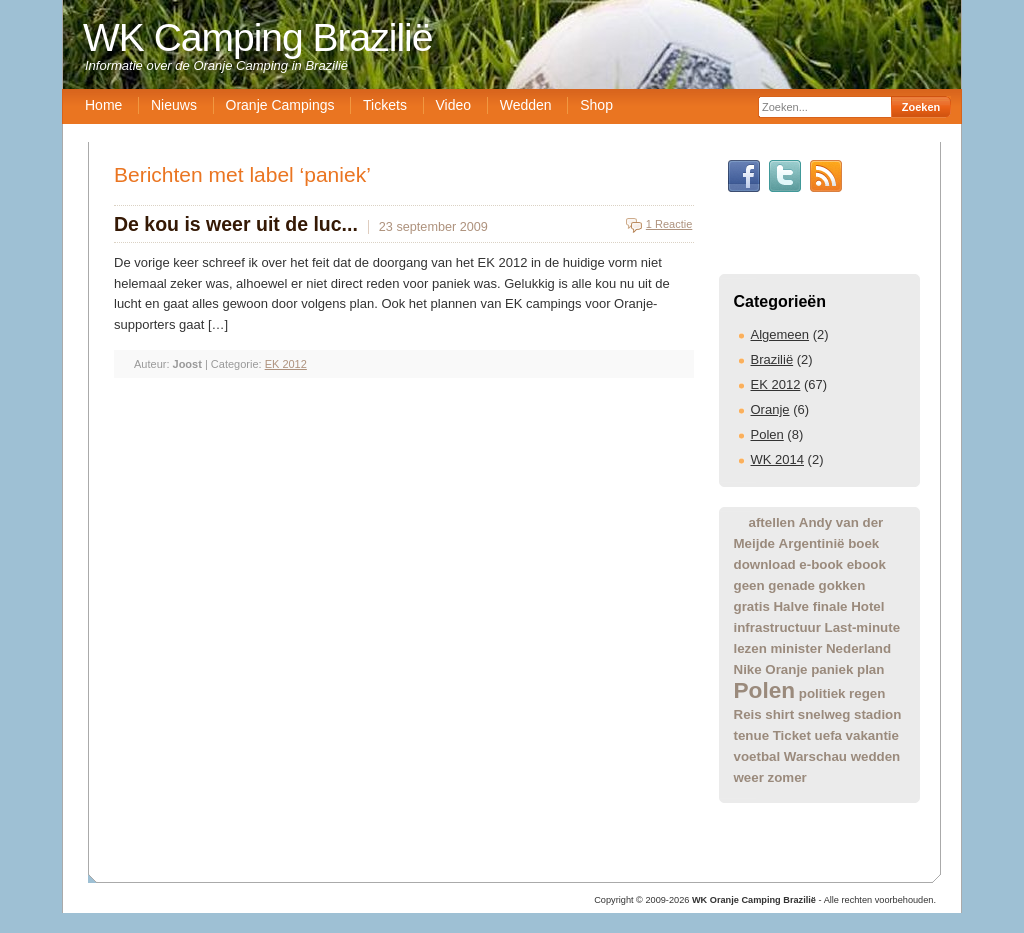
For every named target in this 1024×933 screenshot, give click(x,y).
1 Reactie (669, 224)
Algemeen (780, 334)
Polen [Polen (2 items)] (765, 690)
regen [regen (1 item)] (867, 693)
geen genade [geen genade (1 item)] (774, 585)
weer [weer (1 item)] (749, 777)
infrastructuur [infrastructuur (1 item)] (777, 627)
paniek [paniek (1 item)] (832, 669)
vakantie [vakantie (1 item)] (872, 735)
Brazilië (772, 359)
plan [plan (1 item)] (870, 669)
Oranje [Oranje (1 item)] (786, 669)
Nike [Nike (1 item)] (748, 669)
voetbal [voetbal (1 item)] (757, 756)
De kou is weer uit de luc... (236, 224)
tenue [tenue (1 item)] (752, 735)
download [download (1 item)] (765, 564)
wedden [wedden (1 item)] (876, 756)
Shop (596, 105)
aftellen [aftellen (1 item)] (772, 522)
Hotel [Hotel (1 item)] (867, 606)
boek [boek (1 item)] (863, 543)
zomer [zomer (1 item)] (787, 777)
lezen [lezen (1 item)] (750, 648)
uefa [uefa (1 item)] (828, 735)
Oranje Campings (280, 105)
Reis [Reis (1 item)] (748, 714)
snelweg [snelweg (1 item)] (824, 714)
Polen (767, 434)
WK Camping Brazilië (257, 37)
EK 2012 (776, 384)
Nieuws (174, 105)
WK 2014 (777, 459)
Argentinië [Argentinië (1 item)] (812, 543)
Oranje (770, 409)
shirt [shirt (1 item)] (779, 714)
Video (454, 105)
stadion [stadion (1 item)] (877, 714)
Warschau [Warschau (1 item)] (815, 756)
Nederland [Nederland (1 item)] (858, 648)
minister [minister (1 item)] (796, 648)
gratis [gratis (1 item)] (752, 606)
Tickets (385, 105)
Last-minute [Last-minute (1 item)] (863, 627)
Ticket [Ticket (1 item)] (792, 735)
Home (103, 105)
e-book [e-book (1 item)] (821, 564)
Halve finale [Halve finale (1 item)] (810, 606)
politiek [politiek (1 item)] (822, 693)
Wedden (526, 105)
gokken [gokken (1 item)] (842, 585)
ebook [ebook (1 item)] (866, 564)
